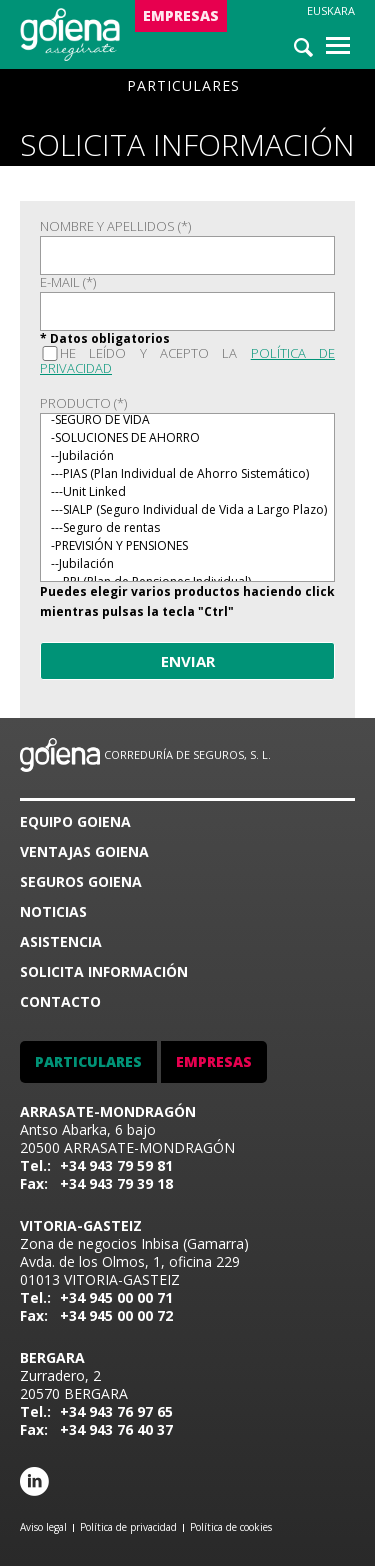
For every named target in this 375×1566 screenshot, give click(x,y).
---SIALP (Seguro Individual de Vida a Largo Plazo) (187, 510)
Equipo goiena (75, 821)
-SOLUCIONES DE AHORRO (187, 438)
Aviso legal (43, 1527)
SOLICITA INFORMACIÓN (104, 971)
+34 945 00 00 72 (116, 1315)
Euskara (331, 10)
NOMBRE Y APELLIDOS (115, 226)
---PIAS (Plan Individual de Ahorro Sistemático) (187, 474)
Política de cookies (231, 1527)
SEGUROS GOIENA (81, 881)
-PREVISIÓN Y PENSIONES (187, 546)
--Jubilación (187, 456)
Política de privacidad (128, 1527)
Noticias (53, 911)
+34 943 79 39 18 (116, 1183)
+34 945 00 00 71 (116, 1297)
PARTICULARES (183, 85)
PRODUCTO (83, 403)
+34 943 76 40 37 (116, 1429)
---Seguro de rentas (187, 528)
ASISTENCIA (61, 941)
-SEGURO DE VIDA (187, 420)
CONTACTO (60, 1001)
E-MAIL (68, 282)
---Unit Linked (187, 492)
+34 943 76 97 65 (116, 1411)
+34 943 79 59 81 (116, 1165)
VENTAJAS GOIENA (84, 851)
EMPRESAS (181, 15)
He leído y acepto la (187, 361)
